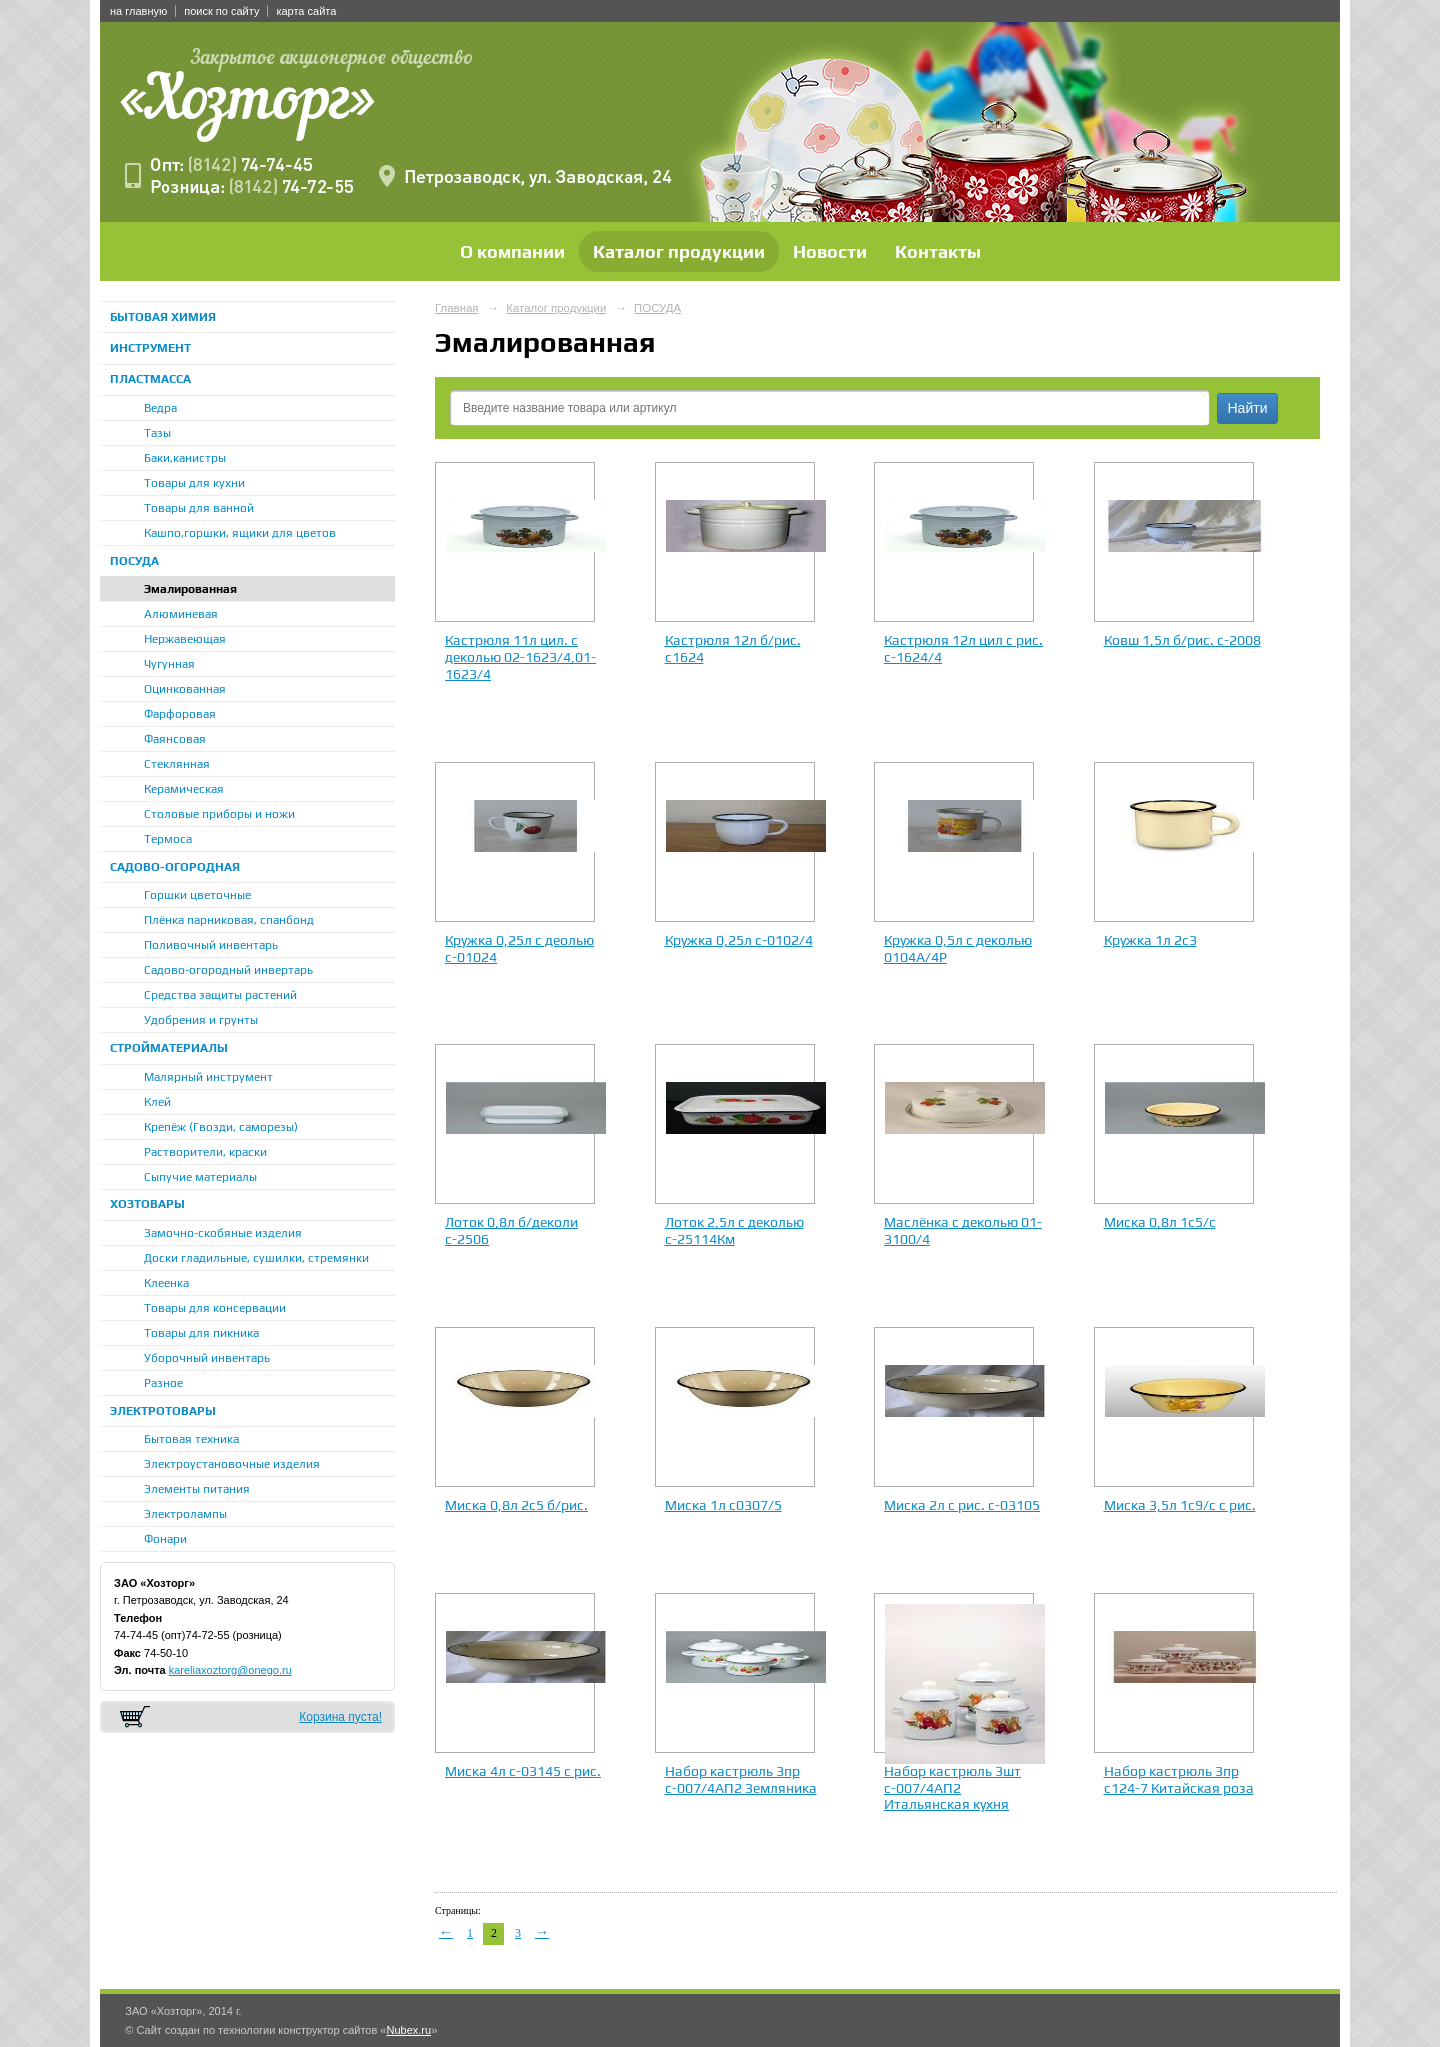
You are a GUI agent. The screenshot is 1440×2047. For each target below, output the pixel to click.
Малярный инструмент (208, 1077)
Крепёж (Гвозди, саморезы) (221, 1127)
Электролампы (185, 1514)
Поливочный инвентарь (211, 945)
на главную (138, 11)
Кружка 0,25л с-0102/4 (739, 940)
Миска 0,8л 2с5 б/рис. (516, 1505)
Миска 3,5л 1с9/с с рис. (1180, 1505)
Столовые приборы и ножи (219, 814)
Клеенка (166, 1283)
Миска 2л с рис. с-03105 (962, 1505)
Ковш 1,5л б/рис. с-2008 (1182, 640)
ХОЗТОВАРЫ (147, 1204)
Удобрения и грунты (201, 1020)
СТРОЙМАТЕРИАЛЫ (169, 1048)
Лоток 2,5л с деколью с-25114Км (734, 1230)
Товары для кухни (194, 483)
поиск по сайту (221, 11)
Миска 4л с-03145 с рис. (523, 1771)
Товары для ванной (199, 508)
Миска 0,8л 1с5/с (1160, 1222)
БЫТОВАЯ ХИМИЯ (163, 317)
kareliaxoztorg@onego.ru (230, 1670)
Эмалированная (190, 589)
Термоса (168, 839)
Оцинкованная (185, 689)
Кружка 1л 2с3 (1150, 940)
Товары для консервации (215, 1308)
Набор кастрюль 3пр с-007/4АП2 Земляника (741, 1779)
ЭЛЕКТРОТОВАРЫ (163, 1411)
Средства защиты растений (220, 995)
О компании (512, 251)
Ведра (160, 408)
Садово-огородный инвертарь (228, 970)
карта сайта (306, 11)
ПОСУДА (134, 561)
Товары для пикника (201, 1333)
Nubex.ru (408, 2030)
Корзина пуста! (340, 1717)
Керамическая (184, 789)
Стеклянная (177, 764)
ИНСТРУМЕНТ (150, 348)
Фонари (165, 1539)
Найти (1248, 408)
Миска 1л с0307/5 (723, 1505)
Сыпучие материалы (200, 1177)
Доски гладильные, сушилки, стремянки (256, 1258)
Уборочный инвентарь (207, 1358)
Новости (830, 251)
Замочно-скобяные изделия (223, 1233)
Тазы (157, 433)
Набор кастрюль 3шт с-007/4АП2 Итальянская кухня (952, 1788)
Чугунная (169, 664)
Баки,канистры (185, 458)
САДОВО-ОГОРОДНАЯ (175, 867)
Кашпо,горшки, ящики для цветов (240, 533)
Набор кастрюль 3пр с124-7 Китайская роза (1179, 1779)
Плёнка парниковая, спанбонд (229, 920)
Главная (457, 308)
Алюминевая (181, 614)
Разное (163, 1383)
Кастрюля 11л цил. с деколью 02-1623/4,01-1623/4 (520, 657)
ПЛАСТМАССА (150, 379)
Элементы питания (197, 1489)
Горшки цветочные (197, 895)
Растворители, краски (205, 1152)
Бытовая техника (191, 1439)
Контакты (938, 251)
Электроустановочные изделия (232, 1464)
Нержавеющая (185, 639)
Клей (157, 1102)
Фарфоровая (180, 714)
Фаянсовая (175, 739)
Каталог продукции (679, 251)
